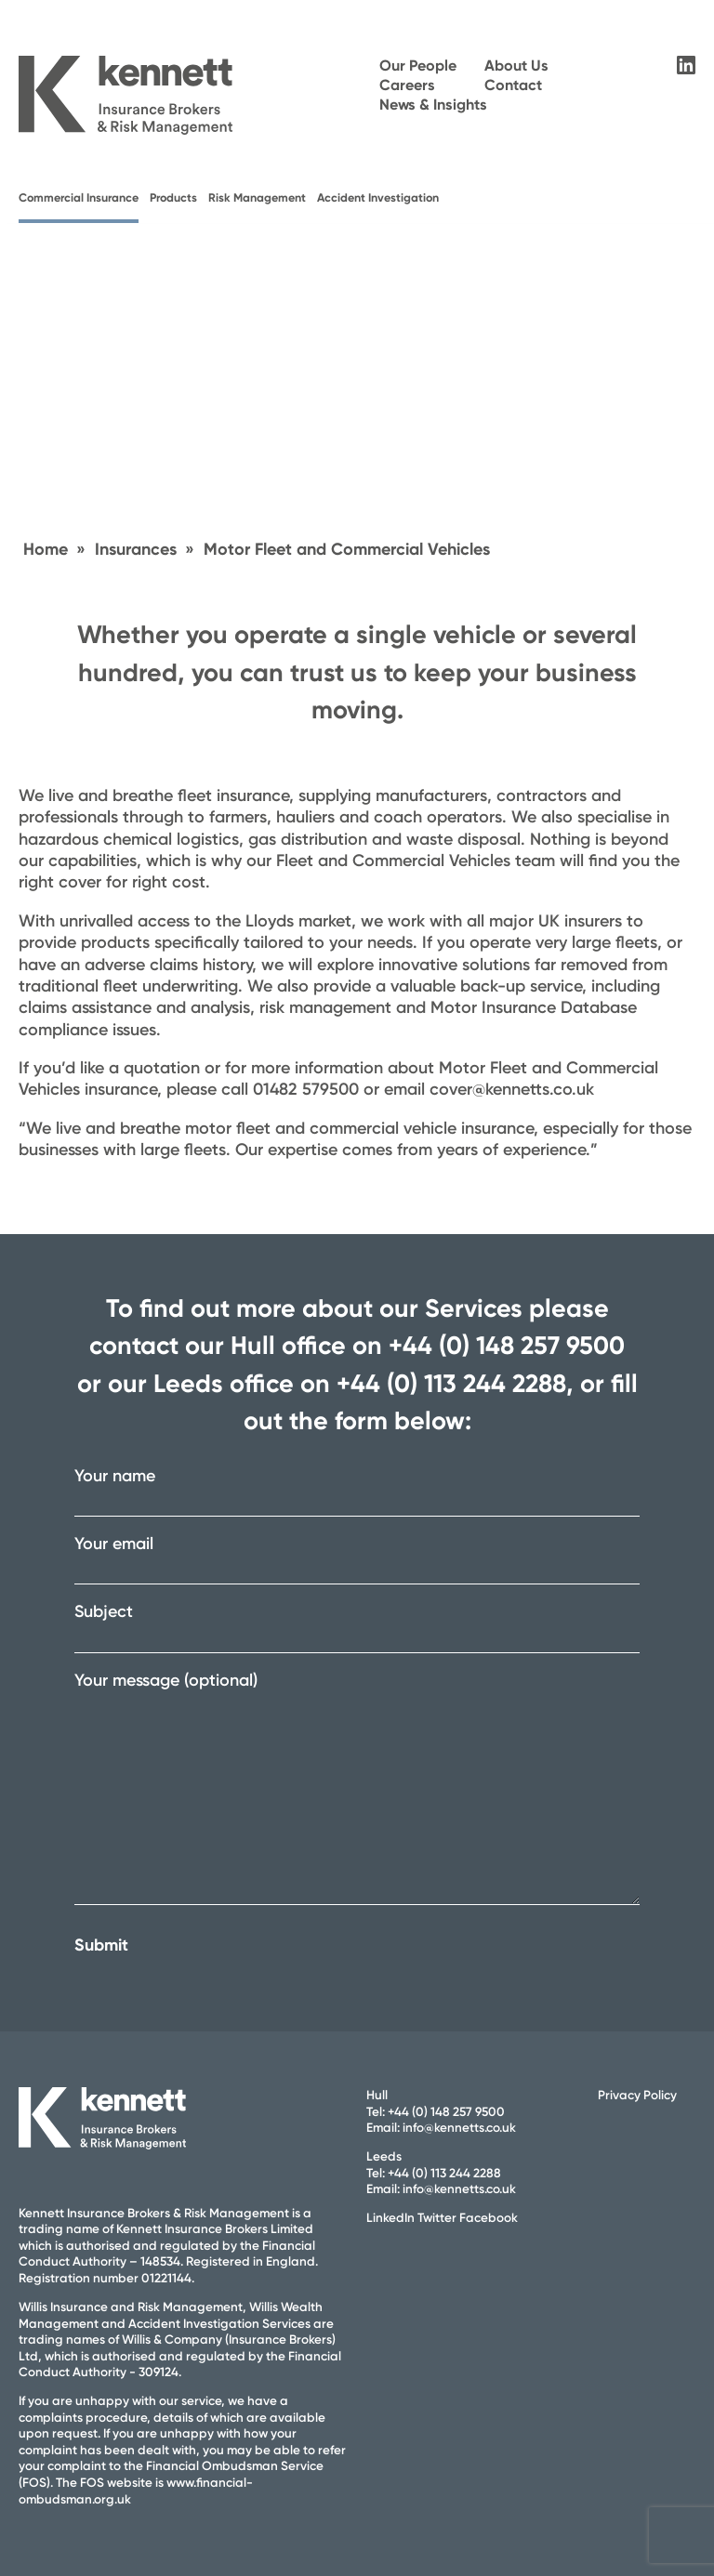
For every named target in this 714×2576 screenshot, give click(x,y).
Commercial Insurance (79, 197)
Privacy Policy (637, 2094)
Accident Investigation (378, 197)
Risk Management (257, 197)
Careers (407, 85)
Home (45, 549)
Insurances (136, 549)
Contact (513, 85)
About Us (516, 65)
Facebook (488, 2217)
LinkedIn (390, 2217)
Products (173, 197)
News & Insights (433, 104)
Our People (417, 65)
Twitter (436, 2217)
